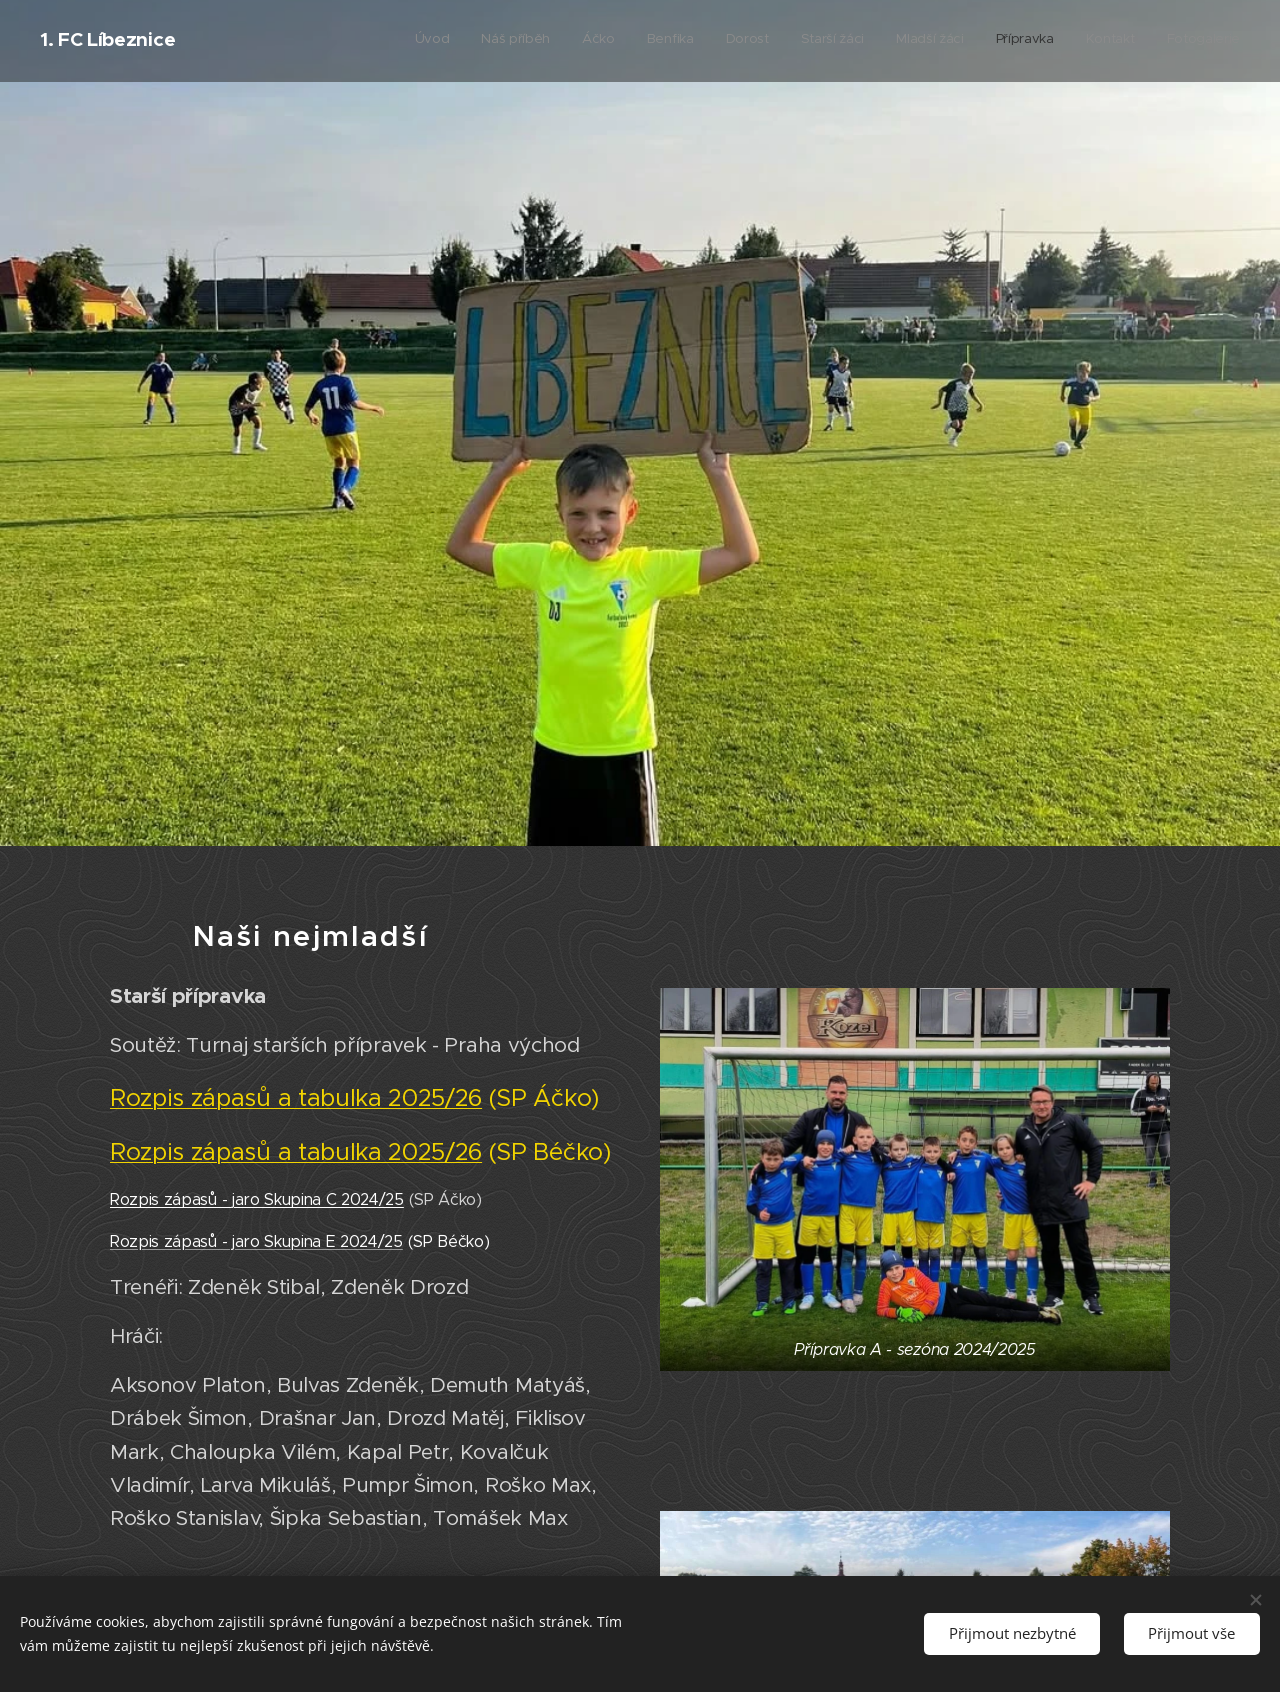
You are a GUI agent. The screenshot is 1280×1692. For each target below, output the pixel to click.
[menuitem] (957, 41)
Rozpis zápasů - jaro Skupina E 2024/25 (256, 1241)
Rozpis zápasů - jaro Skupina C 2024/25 (257, 1199)
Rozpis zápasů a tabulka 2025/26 (296, 1097)
